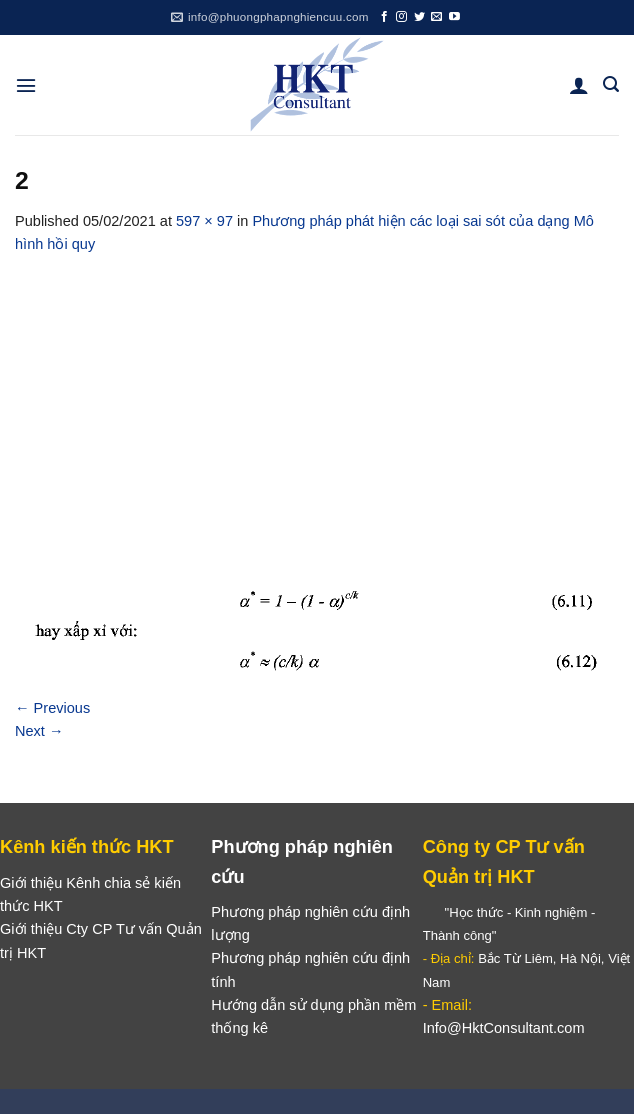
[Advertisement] (317, 406)
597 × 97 (204, 221)
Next (39, 731)
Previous (52, 708)
